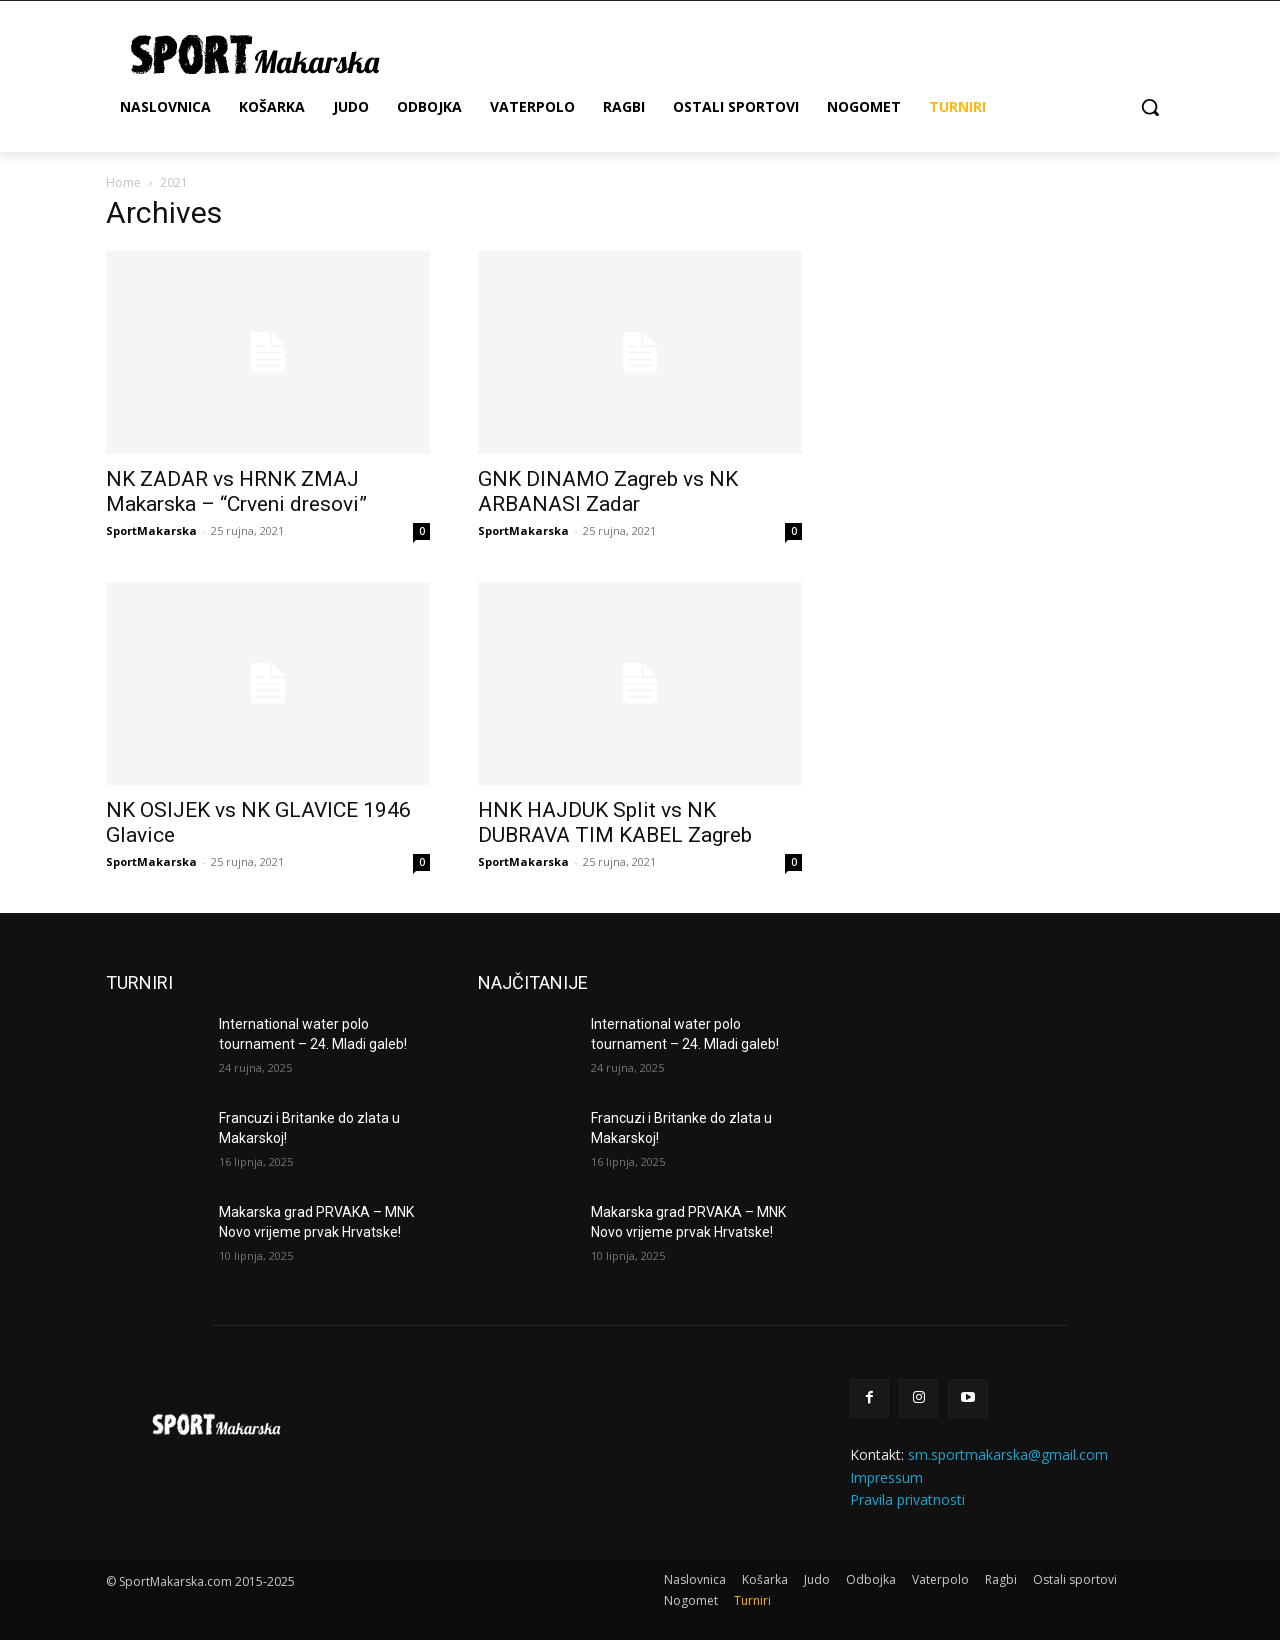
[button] (1150, 107)
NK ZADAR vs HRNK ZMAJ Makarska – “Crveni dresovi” (236, 491)
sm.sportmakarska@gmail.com (1008, 1454)
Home (123, 182)
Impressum (886, 1477)
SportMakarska (151, 530)
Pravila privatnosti (907, 1499)
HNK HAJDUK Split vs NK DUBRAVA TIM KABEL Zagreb (615, 822)
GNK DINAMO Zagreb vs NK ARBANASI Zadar (608, 491)
